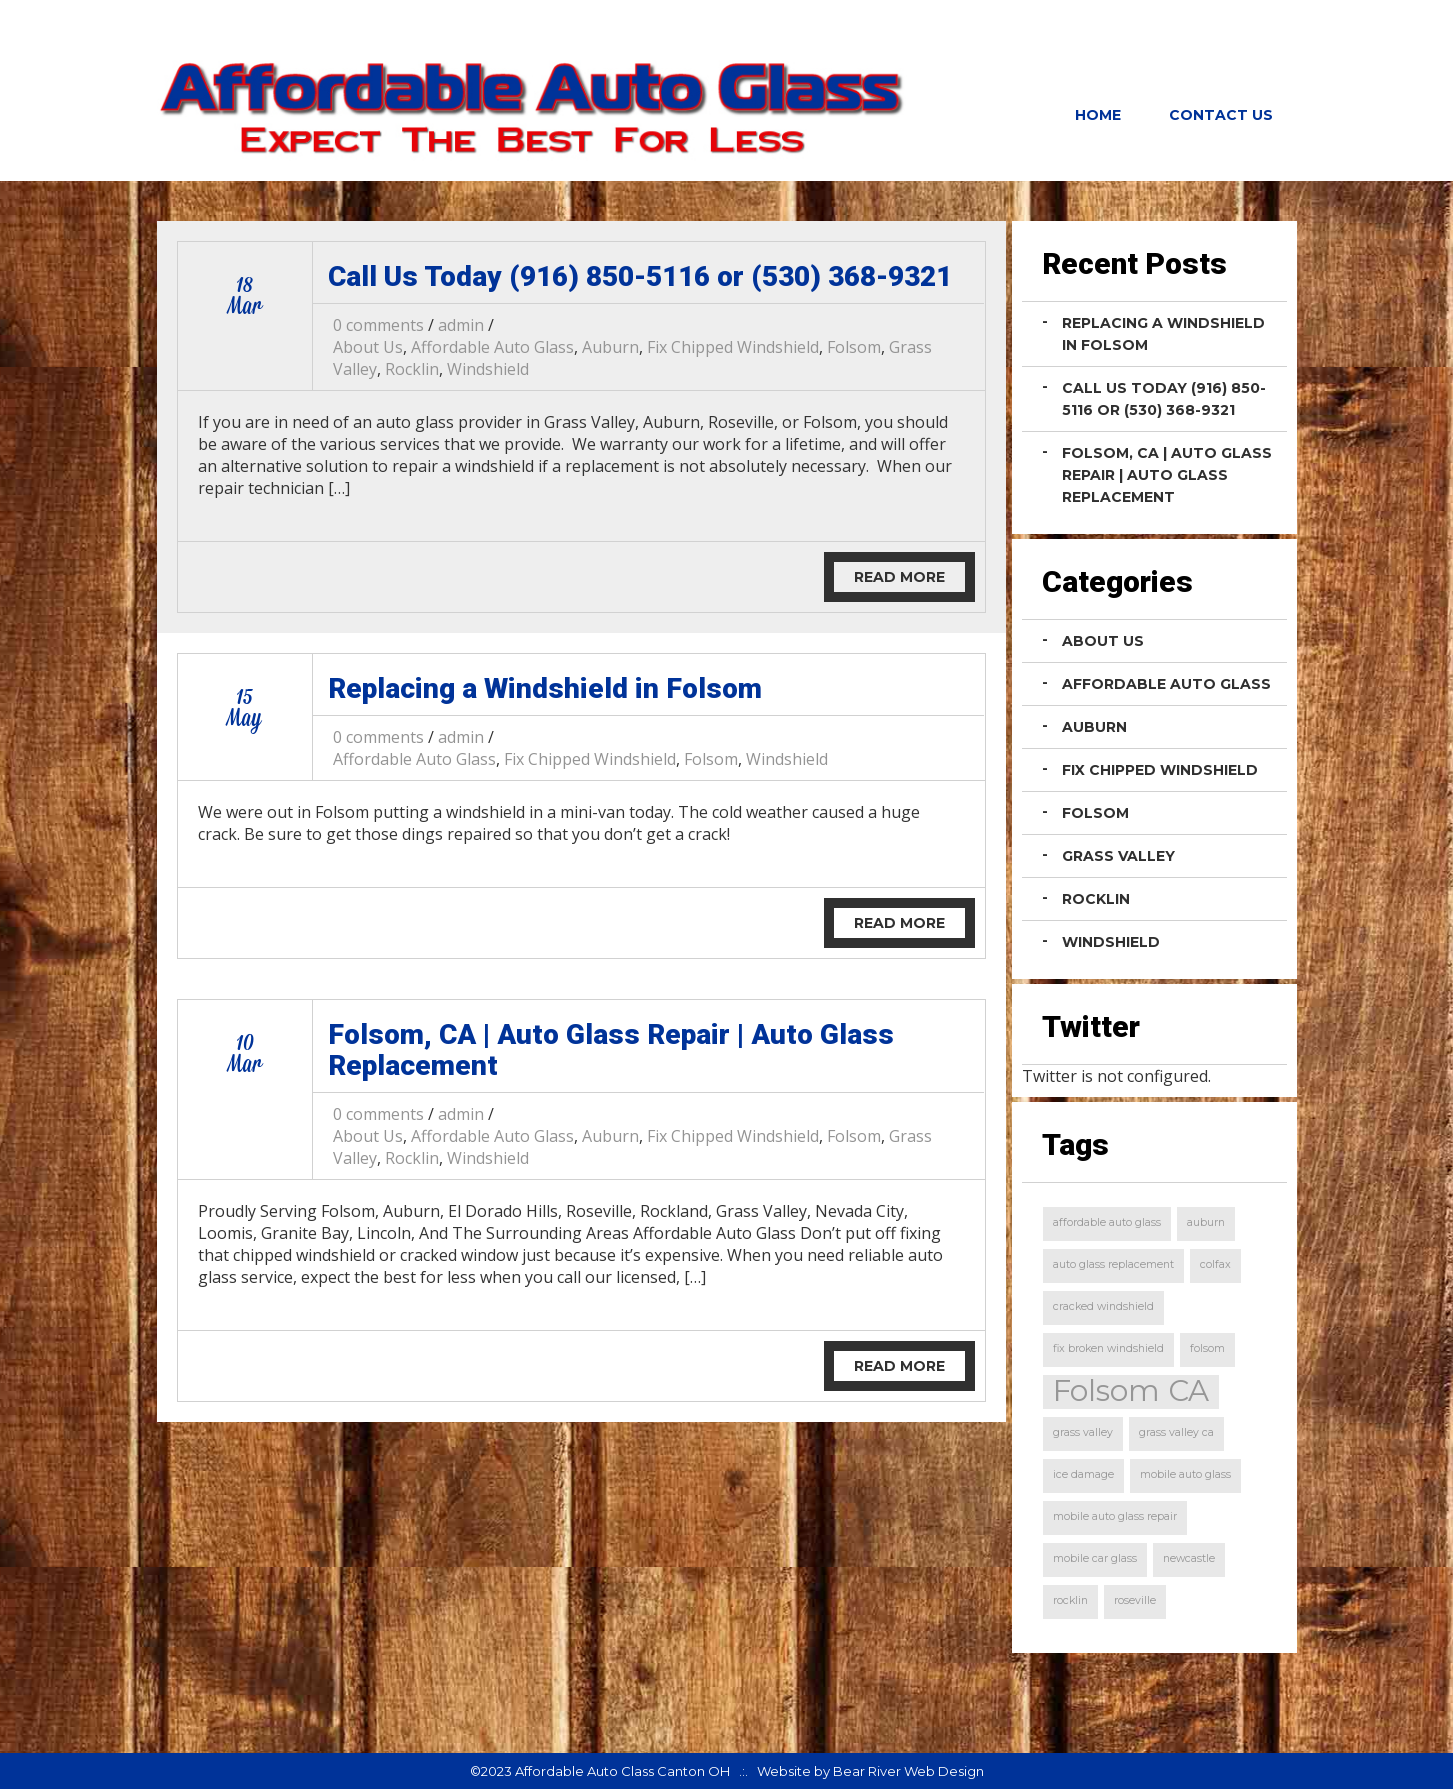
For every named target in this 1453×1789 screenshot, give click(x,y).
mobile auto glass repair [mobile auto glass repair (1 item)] (1115, 1516)
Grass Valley (1118, 856)
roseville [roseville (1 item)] (1135, 1600)
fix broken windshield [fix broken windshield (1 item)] (1108, 1348)
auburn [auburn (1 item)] (1206, 1222)
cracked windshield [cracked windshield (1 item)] (1103, 1306)
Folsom (854, 347)
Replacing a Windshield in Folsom (545, 688)
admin (461, 325)
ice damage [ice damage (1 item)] (1083, 1474)
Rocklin (412, 369)
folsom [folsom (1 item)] (1207, 1348)
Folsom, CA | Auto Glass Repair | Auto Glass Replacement (611, 1050)
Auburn (610, 347)
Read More (899, 577)
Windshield (488, 369)
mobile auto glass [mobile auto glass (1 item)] (1185, 1474)
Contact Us (1221, 115)
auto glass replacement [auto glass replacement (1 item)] (1113, 1264)
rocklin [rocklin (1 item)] (1070, 1600)
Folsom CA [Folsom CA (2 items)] (1131, 1391)
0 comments (378, 325)
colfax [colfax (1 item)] (1215, 1264)
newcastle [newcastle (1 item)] (1189, 1558)
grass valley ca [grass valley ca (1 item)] (1176, 1432)
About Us (368, 347)
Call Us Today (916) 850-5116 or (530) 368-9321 (640, 276)
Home (1098, 115)
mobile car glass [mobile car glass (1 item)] (1095, 1558)
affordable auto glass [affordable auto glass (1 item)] (1107, 1222)
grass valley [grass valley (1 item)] (1083, 1432)
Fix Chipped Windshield (733, 347)
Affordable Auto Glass (492, 347)
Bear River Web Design (908, 1771)
